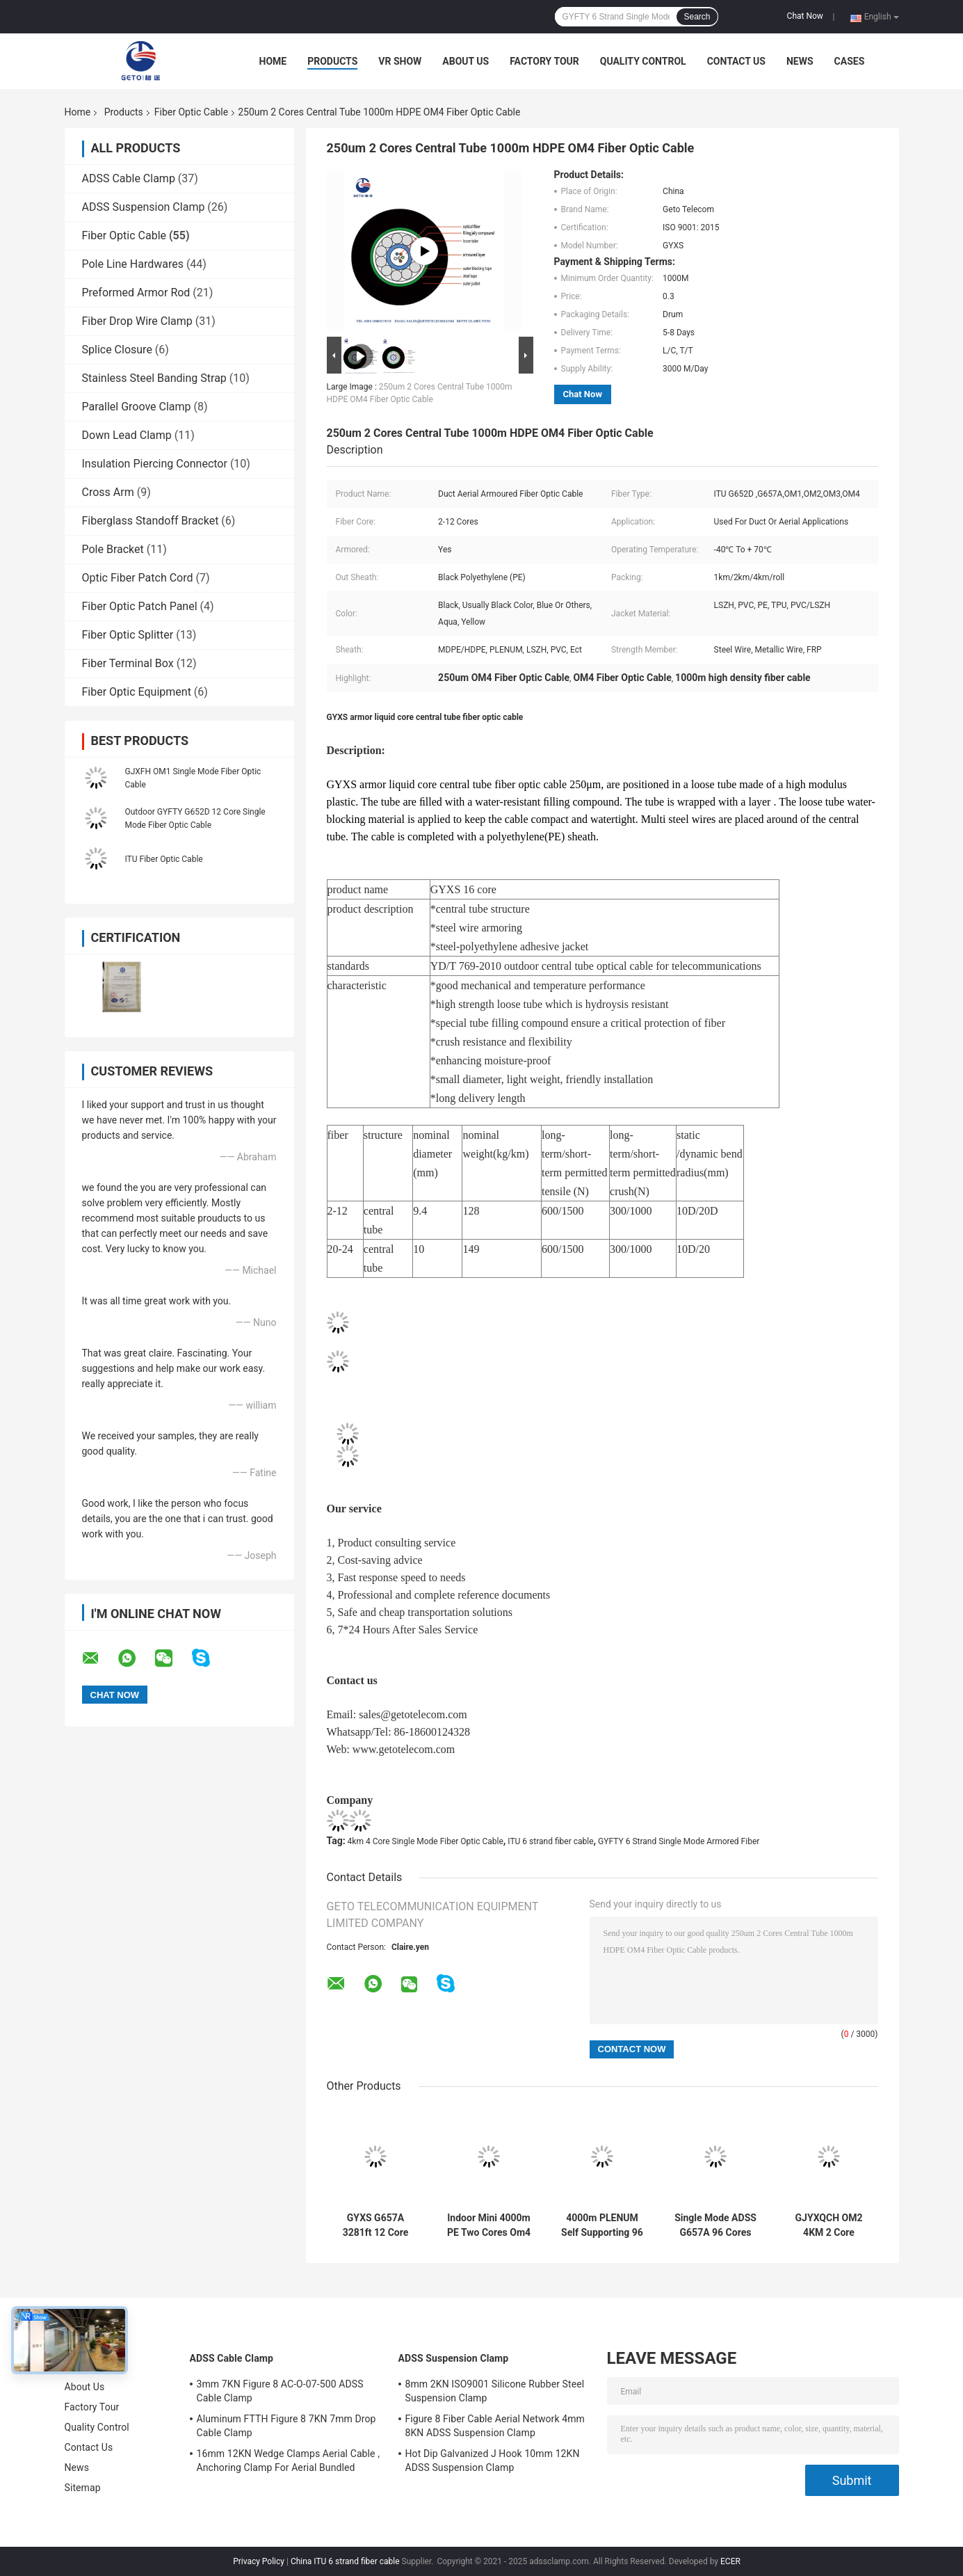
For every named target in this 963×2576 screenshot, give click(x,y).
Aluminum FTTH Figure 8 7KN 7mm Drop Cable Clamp (286, 2425)
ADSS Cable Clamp (128, 178)
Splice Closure (117, 349)
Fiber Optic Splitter (128, 634)
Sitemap (83, 2487)
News (800, 61)
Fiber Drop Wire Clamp (137, 321)
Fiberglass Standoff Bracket (150, 520)
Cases (849, 61)
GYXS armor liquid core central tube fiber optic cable (425, 717)
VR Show (399, 61)
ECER (730, 2561)
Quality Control (643, 61)
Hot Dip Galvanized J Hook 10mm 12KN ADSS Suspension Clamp (492, 2460)
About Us (465, 61)
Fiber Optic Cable (191, 112)
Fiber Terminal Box (128, 663)
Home (273, 61)
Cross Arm (108, 492)
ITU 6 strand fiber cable (550, 1841)
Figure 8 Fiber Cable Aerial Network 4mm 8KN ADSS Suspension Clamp (495, 2425)
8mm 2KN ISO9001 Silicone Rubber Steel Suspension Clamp (495, 2390)
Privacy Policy (258, 2561)
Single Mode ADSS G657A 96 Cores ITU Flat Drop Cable (715, 2225)
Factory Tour (544, 61)
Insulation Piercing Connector (154, 463)
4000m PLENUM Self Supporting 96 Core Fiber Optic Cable (602, 2225)
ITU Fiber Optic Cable (164, 859)
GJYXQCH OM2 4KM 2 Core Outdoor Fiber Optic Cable (829, 2225)
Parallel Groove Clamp (136, 406)
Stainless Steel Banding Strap (154, 378)
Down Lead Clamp (127, 435)
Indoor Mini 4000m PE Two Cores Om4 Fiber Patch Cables (489, 2225)
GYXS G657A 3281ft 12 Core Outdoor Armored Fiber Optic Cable (375, 2225)
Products (332, 61)
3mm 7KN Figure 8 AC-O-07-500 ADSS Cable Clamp (280, 2390)
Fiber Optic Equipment (136, 691)
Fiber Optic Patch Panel (139, 606)
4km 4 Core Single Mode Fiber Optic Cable (425, 1841)
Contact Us (736, 61)
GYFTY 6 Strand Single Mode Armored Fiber (678, 1841)
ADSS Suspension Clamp (143, 207)
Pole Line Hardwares (133, 264)
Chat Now (805, 16)
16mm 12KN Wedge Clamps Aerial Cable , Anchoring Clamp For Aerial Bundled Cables (288, 2462)
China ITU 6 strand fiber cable (345, 2561)
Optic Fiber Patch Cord (137, 577)
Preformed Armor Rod (136, 292)
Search (696, 17)
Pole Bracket (113, 549)
